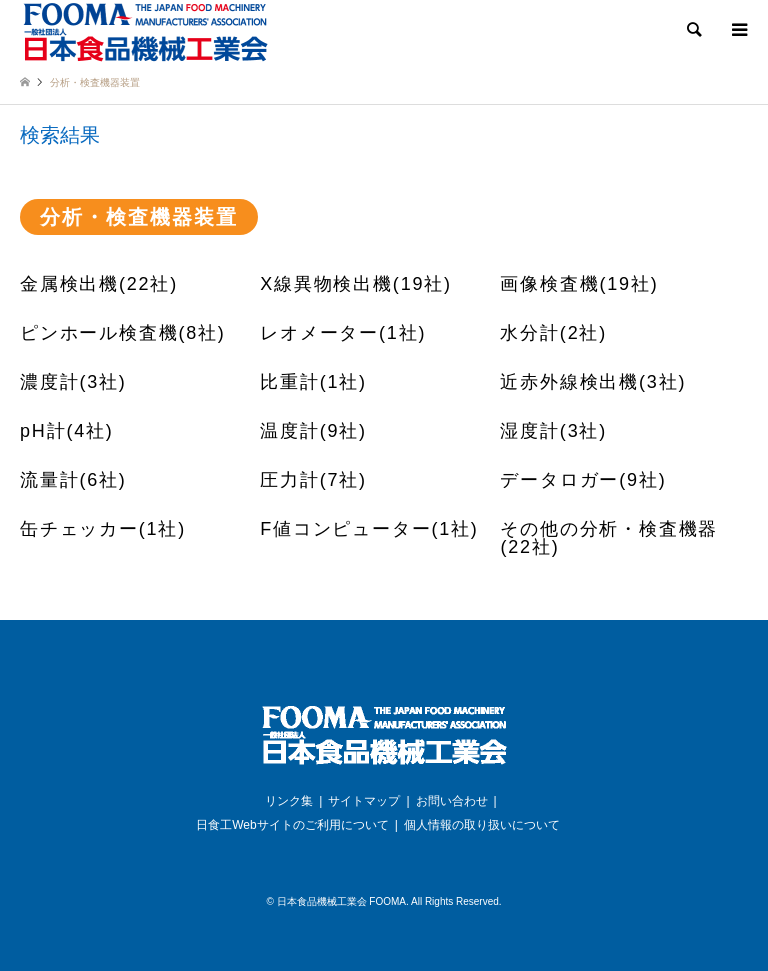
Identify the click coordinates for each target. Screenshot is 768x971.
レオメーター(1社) (343, 333)
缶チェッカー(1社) (103, 529)
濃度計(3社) (73, 382)
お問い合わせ (452, 801)
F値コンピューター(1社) (369, 529)
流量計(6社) (73, 480)
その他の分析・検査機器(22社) (609, 538)
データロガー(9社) (583, 480)
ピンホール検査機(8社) (123, 333)
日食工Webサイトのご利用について (292, 825)
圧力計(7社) (313, 480)
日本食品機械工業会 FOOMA (341, 901)
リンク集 (289, 801)
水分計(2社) (553, 333)
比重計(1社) (313, 382)
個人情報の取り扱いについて (482, 825)
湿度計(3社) (553, 431)
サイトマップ (364, 801)
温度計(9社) (313, 431)
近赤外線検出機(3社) (593, 382)
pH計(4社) (67, 431)
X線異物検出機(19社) (356, 284)
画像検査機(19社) (579, 284)
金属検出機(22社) (99, 284)
